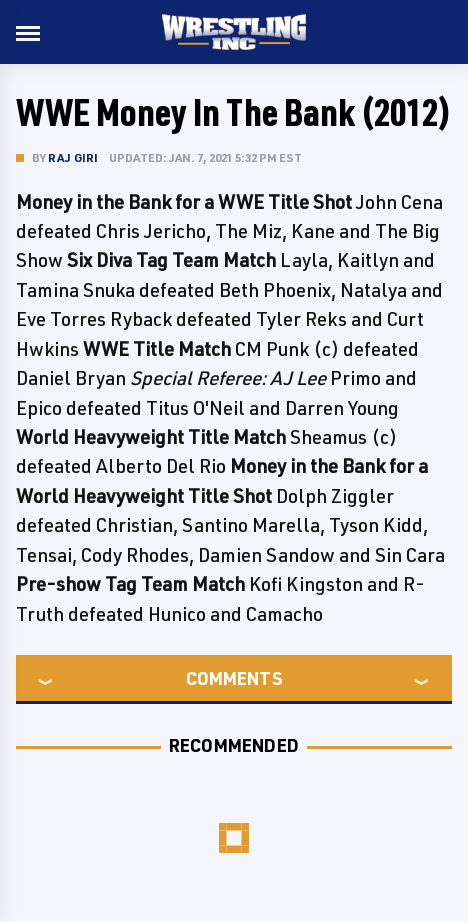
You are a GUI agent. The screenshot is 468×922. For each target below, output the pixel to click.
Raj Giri (73, 157)
